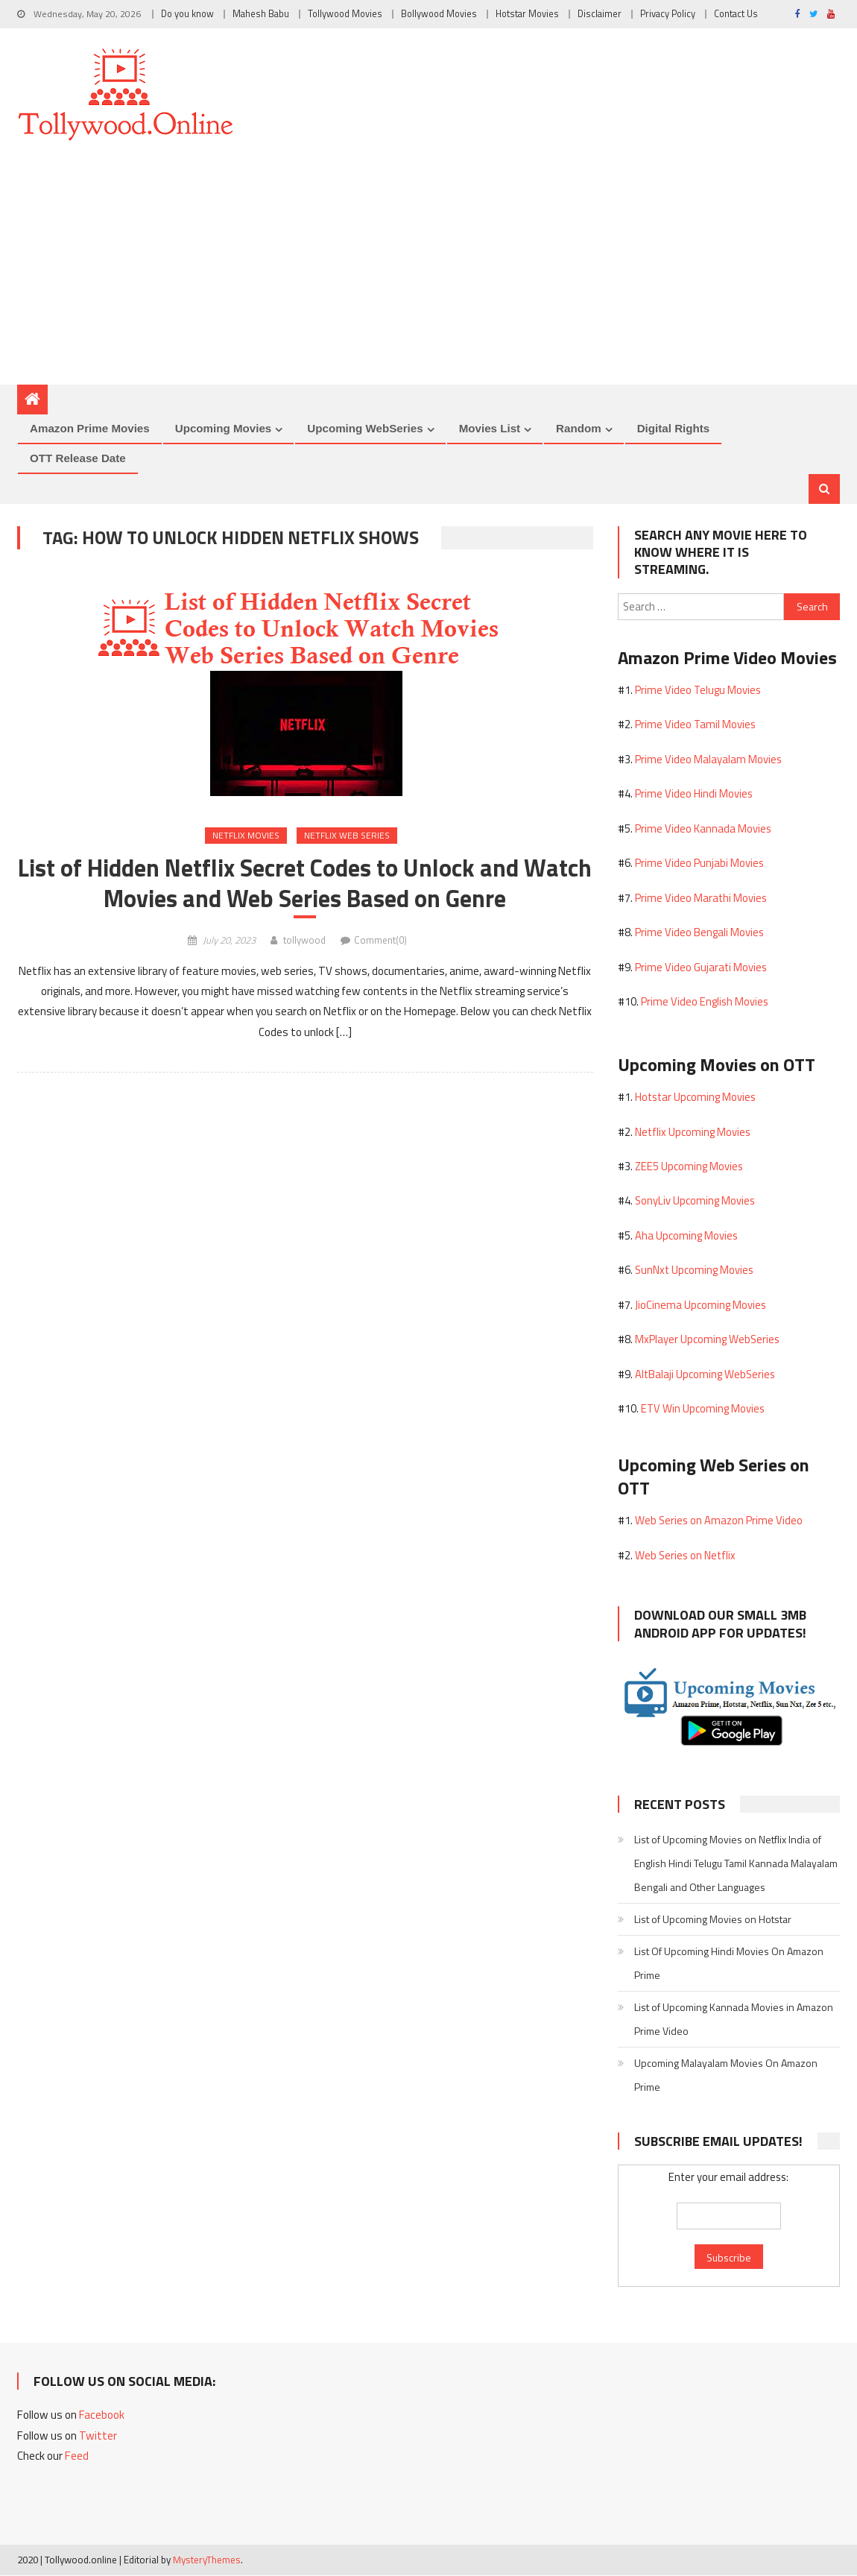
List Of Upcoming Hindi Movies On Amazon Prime (728, 1963)
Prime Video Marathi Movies (701, 898)
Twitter (98, 2436)
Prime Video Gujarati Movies (701, 967)
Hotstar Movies (527, 14)
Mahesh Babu (261, 14)
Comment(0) (380, 941)
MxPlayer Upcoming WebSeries (707, 1339)
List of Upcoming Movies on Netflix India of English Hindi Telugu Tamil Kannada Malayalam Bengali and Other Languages (736, 1863)
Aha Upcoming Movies (686, 1236)
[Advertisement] (428, 272)
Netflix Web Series (347, 836)
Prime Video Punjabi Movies (699, 863)
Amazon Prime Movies (90, 428)
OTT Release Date (78, 458)
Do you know (187, 14)
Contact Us (736, 14)
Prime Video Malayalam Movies (708, 759)
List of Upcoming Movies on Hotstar (712, 1920)
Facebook (101, 2415)
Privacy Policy (667, 14)
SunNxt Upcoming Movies (694, 1270)
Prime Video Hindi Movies (694, 794)
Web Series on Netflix (685, 1556)
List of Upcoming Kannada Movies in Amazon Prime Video (733, 2019)
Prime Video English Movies (704, 1002)
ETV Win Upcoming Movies (703, 1409)
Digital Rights (673, 428)
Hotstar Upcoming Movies (695, 1097)
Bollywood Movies (439, 14)
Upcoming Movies (223, 428)
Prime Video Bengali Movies (699, 932)
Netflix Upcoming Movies (692, 1131)
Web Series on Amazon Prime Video (719, 1521)
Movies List (489, 428)
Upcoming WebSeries (365, 428)
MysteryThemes (207, 2560)
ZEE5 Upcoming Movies (689, 1166)
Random (578, 428)
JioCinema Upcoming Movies (700, 1305)
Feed (77, 2456)
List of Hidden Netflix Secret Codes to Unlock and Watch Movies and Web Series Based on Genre (304, 884)
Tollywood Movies (345, 14)
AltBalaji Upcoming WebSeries (705, 1374)
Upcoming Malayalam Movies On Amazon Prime (726, 2075)
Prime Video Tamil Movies (695, 724)
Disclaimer (600, 14)
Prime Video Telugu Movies (698, 690)
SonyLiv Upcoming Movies (695, 1201)
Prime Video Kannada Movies (703, 829)
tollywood (304, 941)
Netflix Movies (245, 836)
